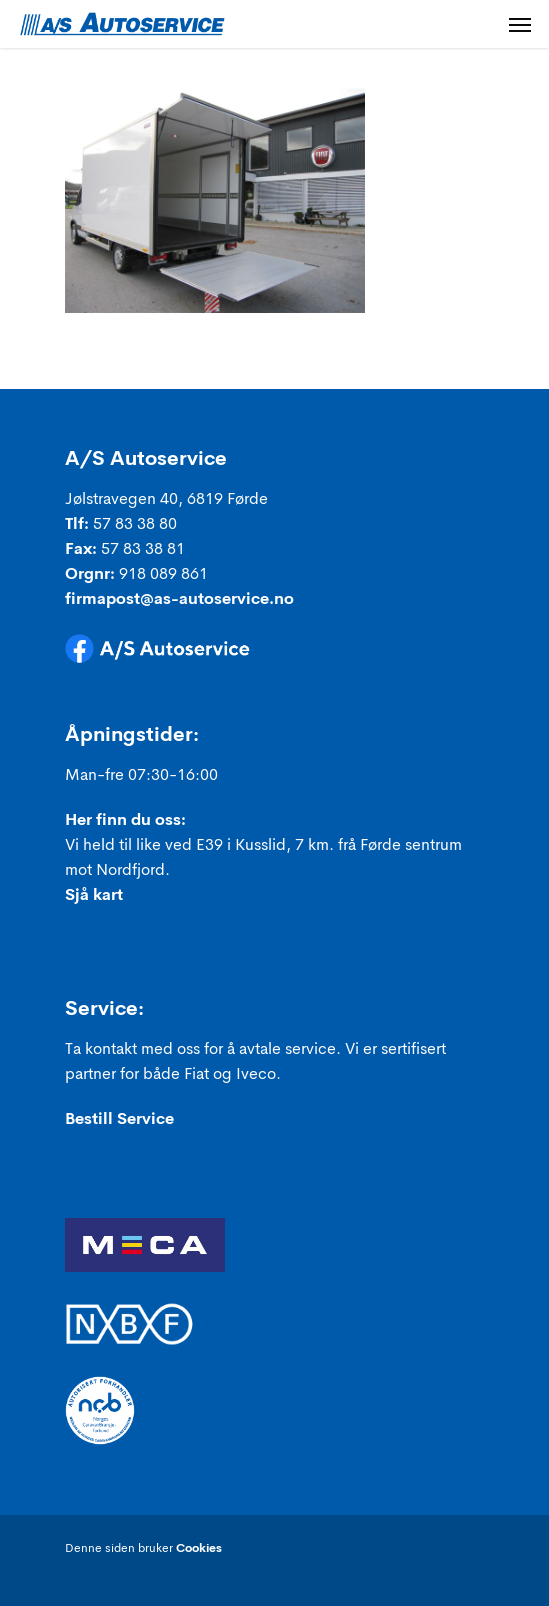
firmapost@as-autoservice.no (179, 600)
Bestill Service (119, 1120)
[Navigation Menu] (520, 24)
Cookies (199, 1549)
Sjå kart (94, 896)
